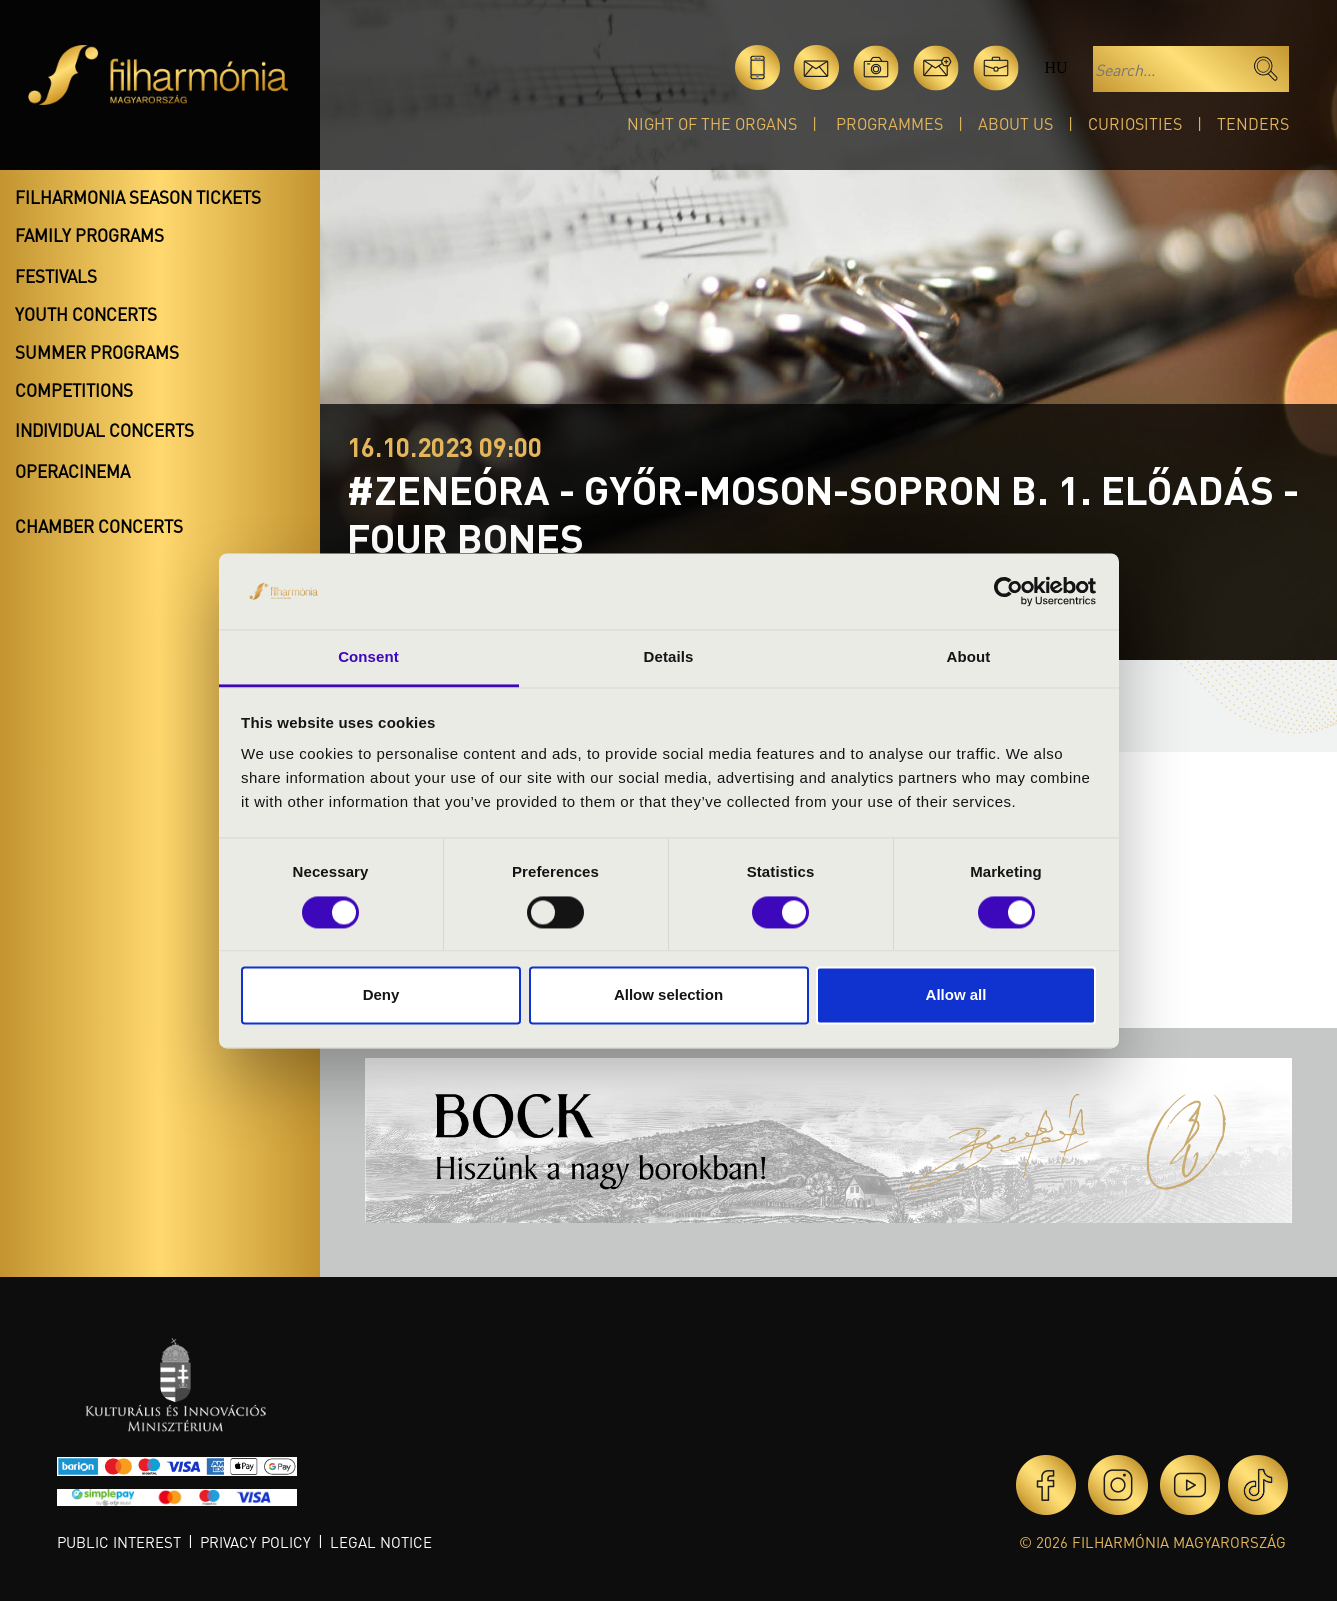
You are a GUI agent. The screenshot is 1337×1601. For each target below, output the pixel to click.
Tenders (1253, 123)
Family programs (89, 235)
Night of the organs (712, 123)
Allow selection (668, 995)
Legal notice (381, 1542)
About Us (1015, 123)
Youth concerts (86, 314)
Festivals (56, 276)
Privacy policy (255, 1542)
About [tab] (969, 657)
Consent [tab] (368, 657)
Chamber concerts (99, 526)
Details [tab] (669, 657)
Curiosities (1135, 123)
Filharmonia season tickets (138, 197)
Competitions (74, 390)
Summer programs (97, 352)
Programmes (889, 123)
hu (1055, 67)
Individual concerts (104, 430)
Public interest (119, 1542)
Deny (381, 995)
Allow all (956, 995)
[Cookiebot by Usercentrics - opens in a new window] (1008, 591)
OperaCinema (72, 471)
